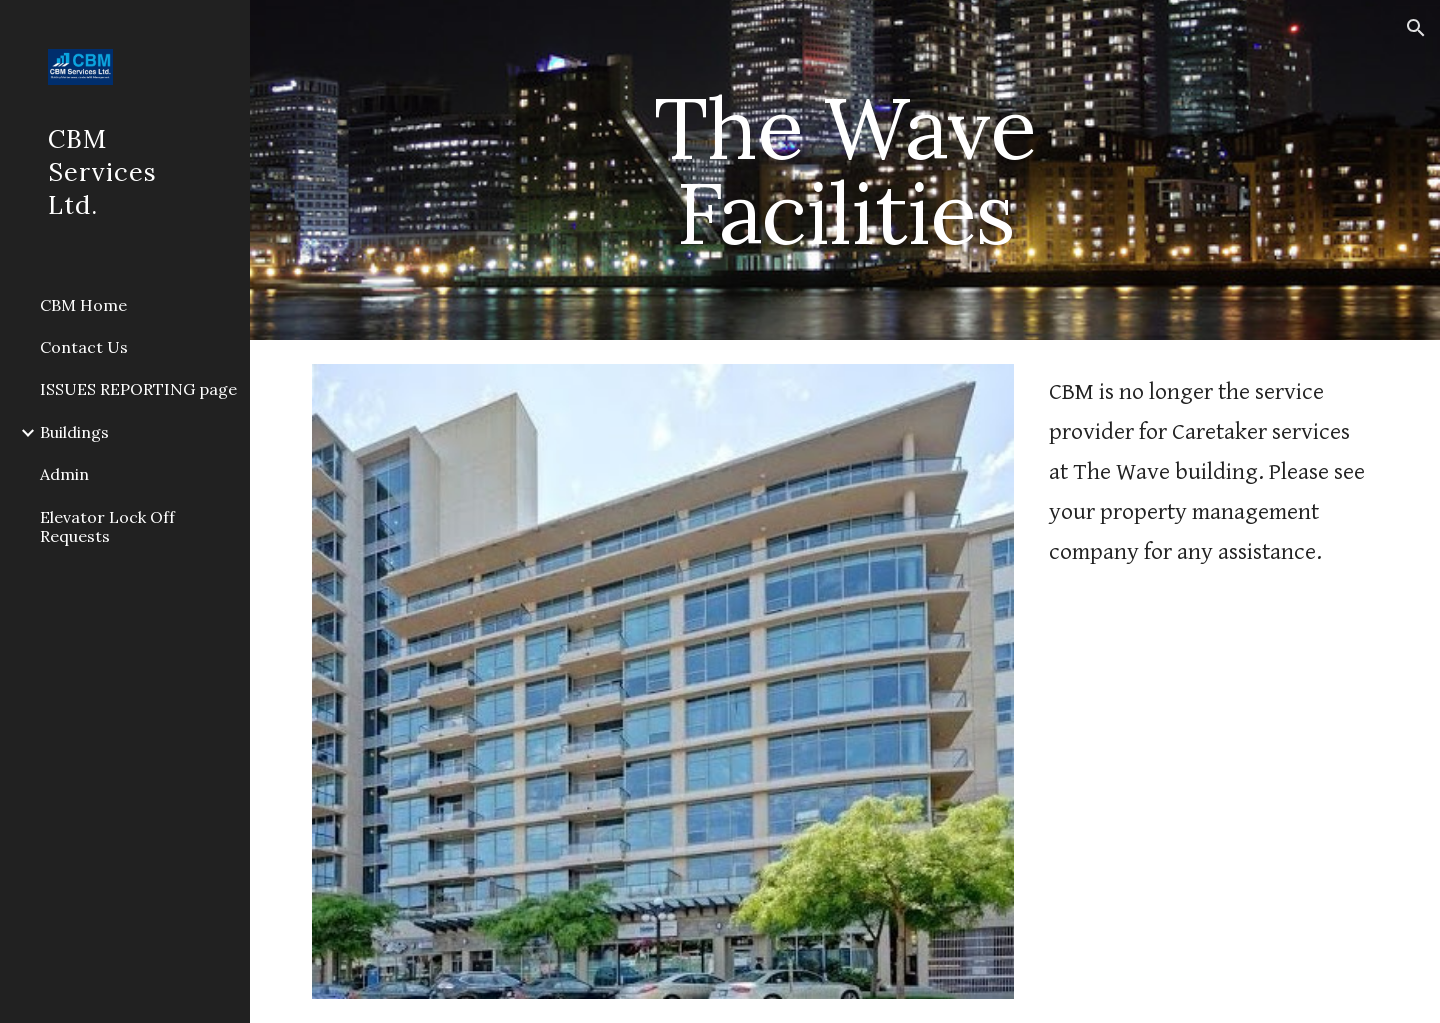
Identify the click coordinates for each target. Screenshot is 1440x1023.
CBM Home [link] (83, 305)
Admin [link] (64, 474)
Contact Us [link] (84, 347)
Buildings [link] (74, 432)
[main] (845, 170)
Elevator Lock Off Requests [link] (107, 526)
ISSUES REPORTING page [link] (138, 389)
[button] (1416, 28)
